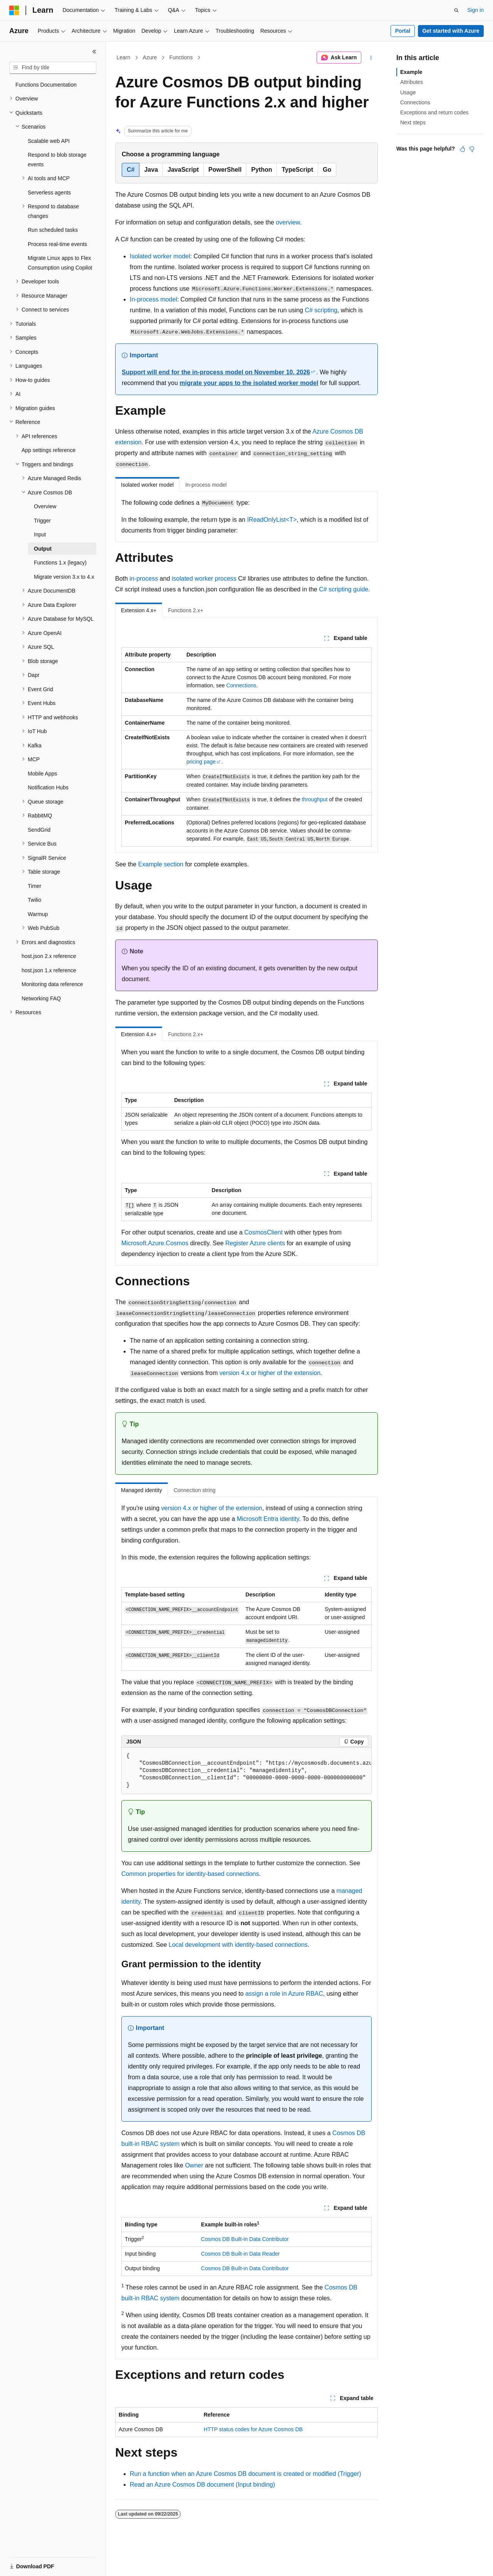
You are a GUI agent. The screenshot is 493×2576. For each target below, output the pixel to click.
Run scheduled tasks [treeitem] (53, 230)
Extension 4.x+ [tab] (138, 610)
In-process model (153, 299)
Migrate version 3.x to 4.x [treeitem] (64, 577)
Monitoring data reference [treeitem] (52, 984)
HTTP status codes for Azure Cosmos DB (253, 2429)
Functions (181, 57)
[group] (246, 1771)
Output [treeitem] (43, 549)
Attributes (411, 82)
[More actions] (371, 58)
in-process (143, 578)
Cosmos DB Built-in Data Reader (240, 2254)
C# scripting (321, 310)
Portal (403, 31)
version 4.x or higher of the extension (270, 1373)
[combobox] (52, 68)
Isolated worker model (160, 256)
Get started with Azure (450, 31)
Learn (124, 57)
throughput (314, 799)
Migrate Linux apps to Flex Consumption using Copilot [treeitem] (60, 263)
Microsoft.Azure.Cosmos (154, 1243)
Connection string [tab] (195, 1490)
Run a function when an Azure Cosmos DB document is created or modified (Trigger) (245, 2473)
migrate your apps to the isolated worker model (248, 383)
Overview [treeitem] (45, 506)
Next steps (413, 122)
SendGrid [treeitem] (39, 830)
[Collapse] (94, 52)
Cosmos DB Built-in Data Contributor (245, 2239)
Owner (194, 2165)
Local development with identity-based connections (238, 1944)
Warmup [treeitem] (38, 914)
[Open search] (456, 10)
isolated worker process (204, 578)
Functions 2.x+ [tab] (185, 610)
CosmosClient (263, 1232)
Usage (408, 92)
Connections (241, 685)
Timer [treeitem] (34, 886)
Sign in (475, 10)
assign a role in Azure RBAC (284, 1993)
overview (288, 222)
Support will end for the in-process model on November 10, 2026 (216, 372)
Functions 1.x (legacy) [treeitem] (60, 562)
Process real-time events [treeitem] (57, 244)
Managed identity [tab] (141, 1490)
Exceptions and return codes (434, 112)
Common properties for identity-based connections (190, 1874)
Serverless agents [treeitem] (49, 192)
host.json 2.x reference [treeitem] (49, 956)
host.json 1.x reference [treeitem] (49, 970)
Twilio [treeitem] (34, 900)
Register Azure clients (255, 1243)
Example (411, 72)
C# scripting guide (343, 589)
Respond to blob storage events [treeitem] (57, 159)
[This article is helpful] (462, 149)
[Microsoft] (14, 10)
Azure (150, 57)
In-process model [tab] (205, 485)
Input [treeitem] (40, 534)
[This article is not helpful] (471, 149)
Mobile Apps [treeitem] (42, 773)
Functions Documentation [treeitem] (46, 85)
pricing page (201, 762)
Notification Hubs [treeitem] (48, 787)
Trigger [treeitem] (42, 521)
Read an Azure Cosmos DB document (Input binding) (202, 2484)
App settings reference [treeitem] (48, 450)
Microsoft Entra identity (268, 1519)
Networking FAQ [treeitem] (41, 998)
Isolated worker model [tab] (147, 485)
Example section (160, 864)
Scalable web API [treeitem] (49, 141)
